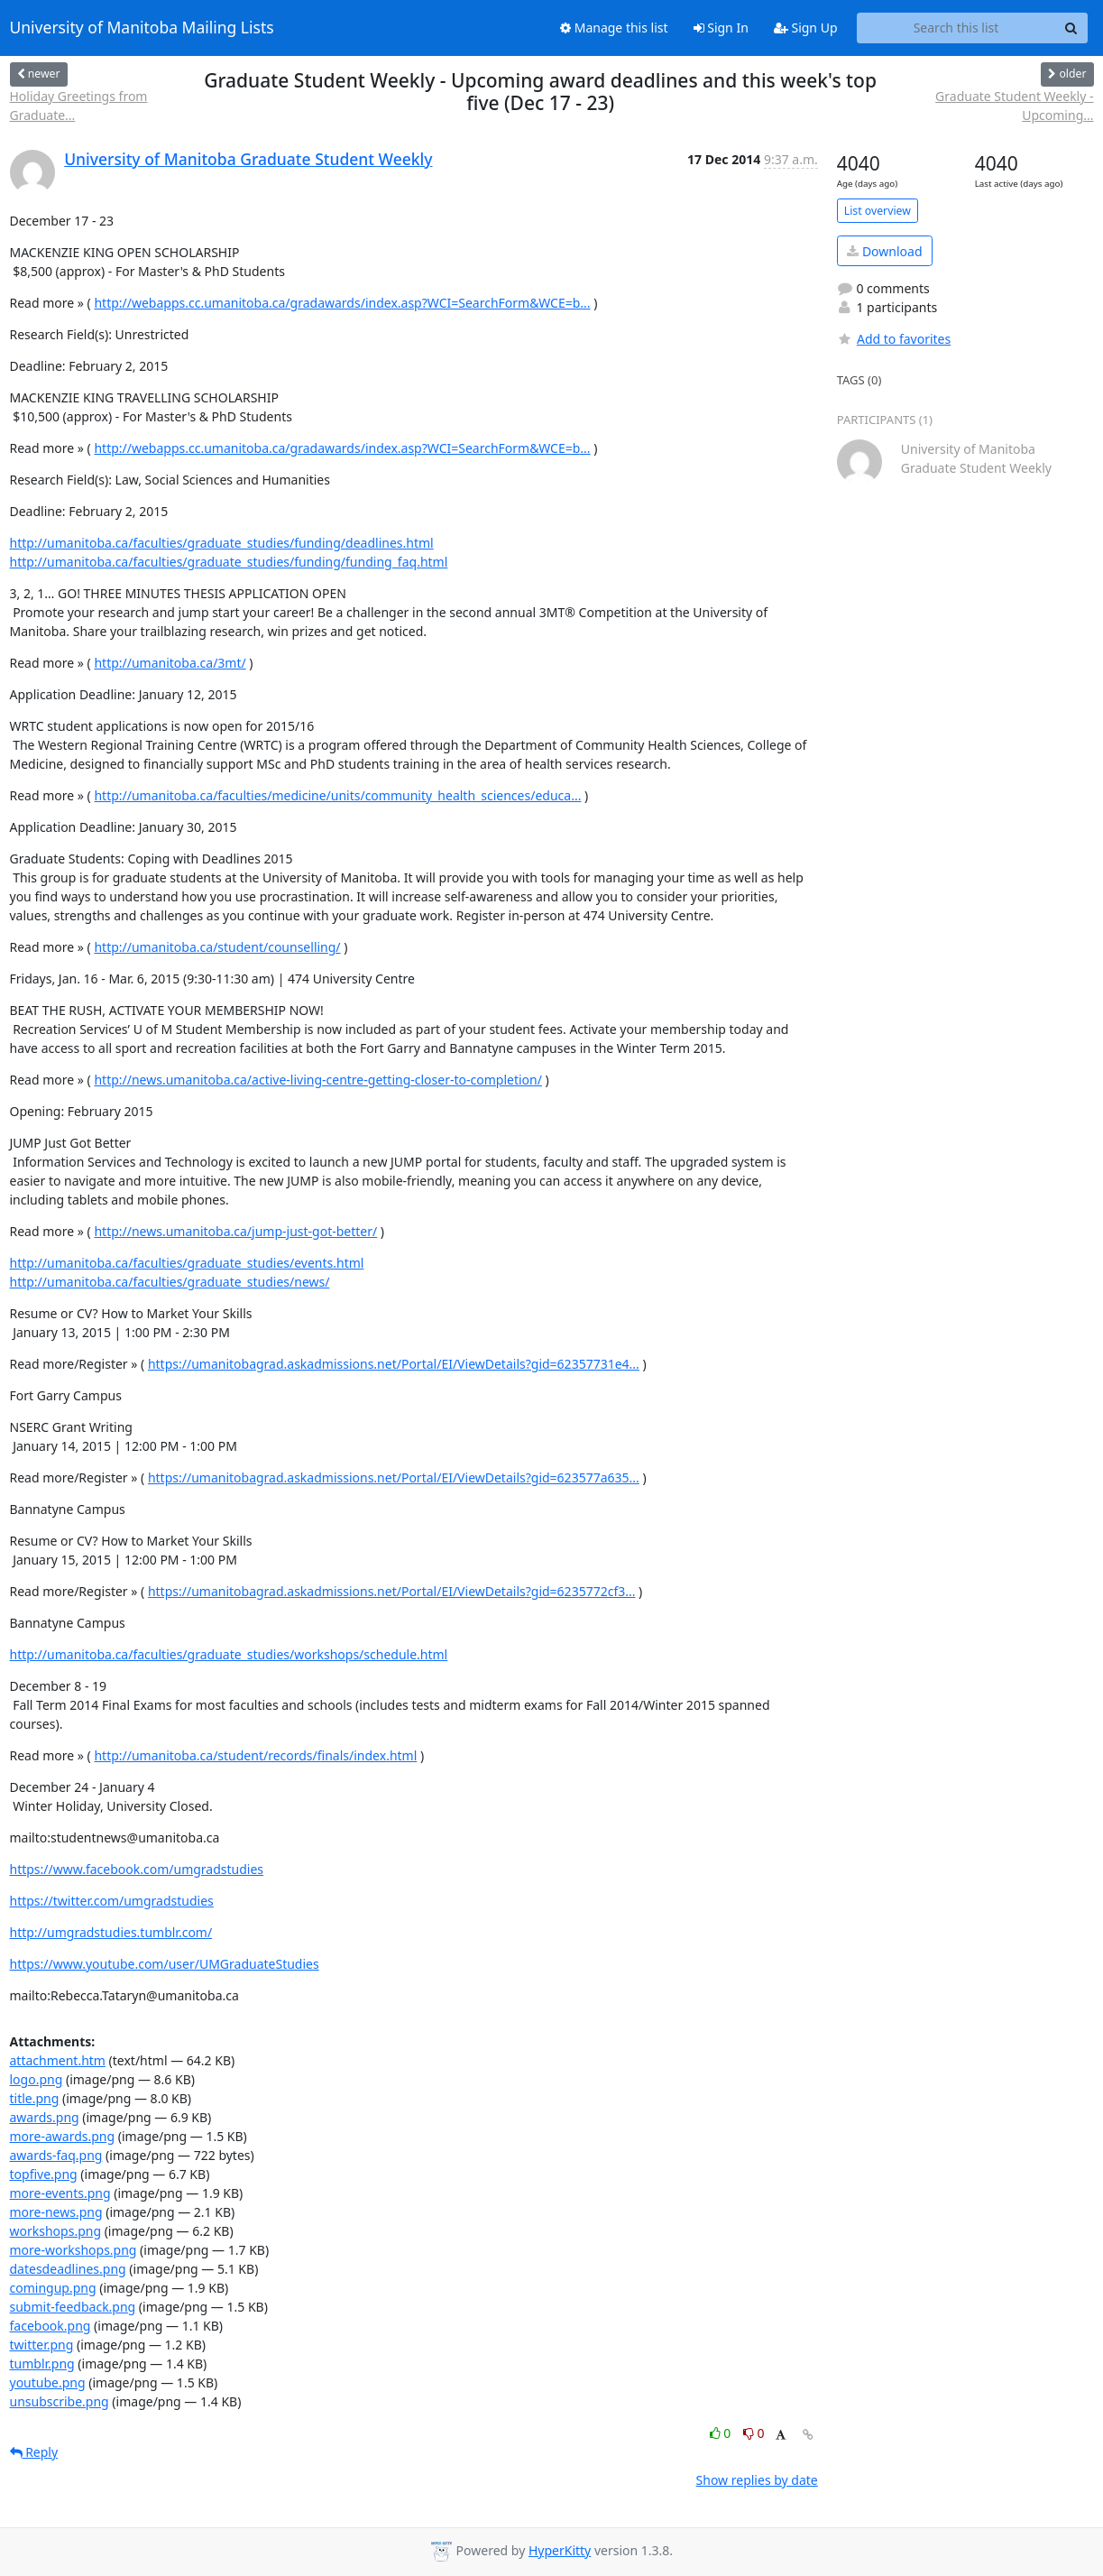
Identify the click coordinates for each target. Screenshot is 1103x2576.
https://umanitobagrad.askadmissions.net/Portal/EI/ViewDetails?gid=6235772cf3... (392, 1591)
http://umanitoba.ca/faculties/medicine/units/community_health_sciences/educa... (337, 795)
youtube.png (48, 2382)
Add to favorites (894, 338)
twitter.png (42, 2344)
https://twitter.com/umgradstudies (112, 1900)
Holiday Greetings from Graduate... (79, 106)
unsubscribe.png (59, 2401)
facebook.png (50, 2325)
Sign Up (806, 27)
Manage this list (614, 27)
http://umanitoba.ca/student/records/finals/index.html (255, 1755)
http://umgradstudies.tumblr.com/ (111, 1932)
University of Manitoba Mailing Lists (142, 28)
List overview (877, 210)
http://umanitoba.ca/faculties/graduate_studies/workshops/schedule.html (229, 1654)
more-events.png (60, 2193)
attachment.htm (58, 2060)
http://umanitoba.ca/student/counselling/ (217, 947)
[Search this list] (956, 28)
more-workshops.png (73, 2249)
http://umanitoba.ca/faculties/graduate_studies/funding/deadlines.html (222, 542)
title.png (35, 2098)
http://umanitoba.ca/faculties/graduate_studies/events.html (187, 1262)
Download (884, 251)
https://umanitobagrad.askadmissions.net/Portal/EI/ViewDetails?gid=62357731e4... (393, 1363)
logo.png (36, 2079)
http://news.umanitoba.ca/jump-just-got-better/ (235, 1231)
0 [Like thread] (722, 2433)
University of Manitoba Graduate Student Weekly (248, 159)
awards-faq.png (56, 2155)
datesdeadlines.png (68, 2268)
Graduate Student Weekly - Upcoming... (1014, 106)
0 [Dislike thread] (754, 2433)
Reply (34, 2452)
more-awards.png (62, 2136)
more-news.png (56, 2212)
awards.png (44, 2117)
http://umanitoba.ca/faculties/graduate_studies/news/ (170, 1281)
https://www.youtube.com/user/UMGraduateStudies (164, 1963)
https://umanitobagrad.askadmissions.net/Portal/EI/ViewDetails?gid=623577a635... (393, 1477)
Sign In (721, 27)
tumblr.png (42, 2363)
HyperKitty (560, 2550)
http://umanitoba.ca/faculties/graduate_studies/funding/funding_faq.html (229, 561)
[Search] (1071, 28)
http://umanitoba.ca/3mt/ (169, 662)
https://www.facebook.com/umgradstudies (137, 1869)
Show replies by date (757, 2479)
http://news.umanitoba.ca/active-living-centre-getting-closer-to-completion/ (317, 1079)
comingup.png (53, 2287)
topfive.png (44, 2174)
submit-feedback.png (73, 2306)
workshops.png (56, 2230)
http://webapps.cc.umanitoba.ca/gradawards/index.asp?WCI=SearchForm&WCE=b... (342, 302)
